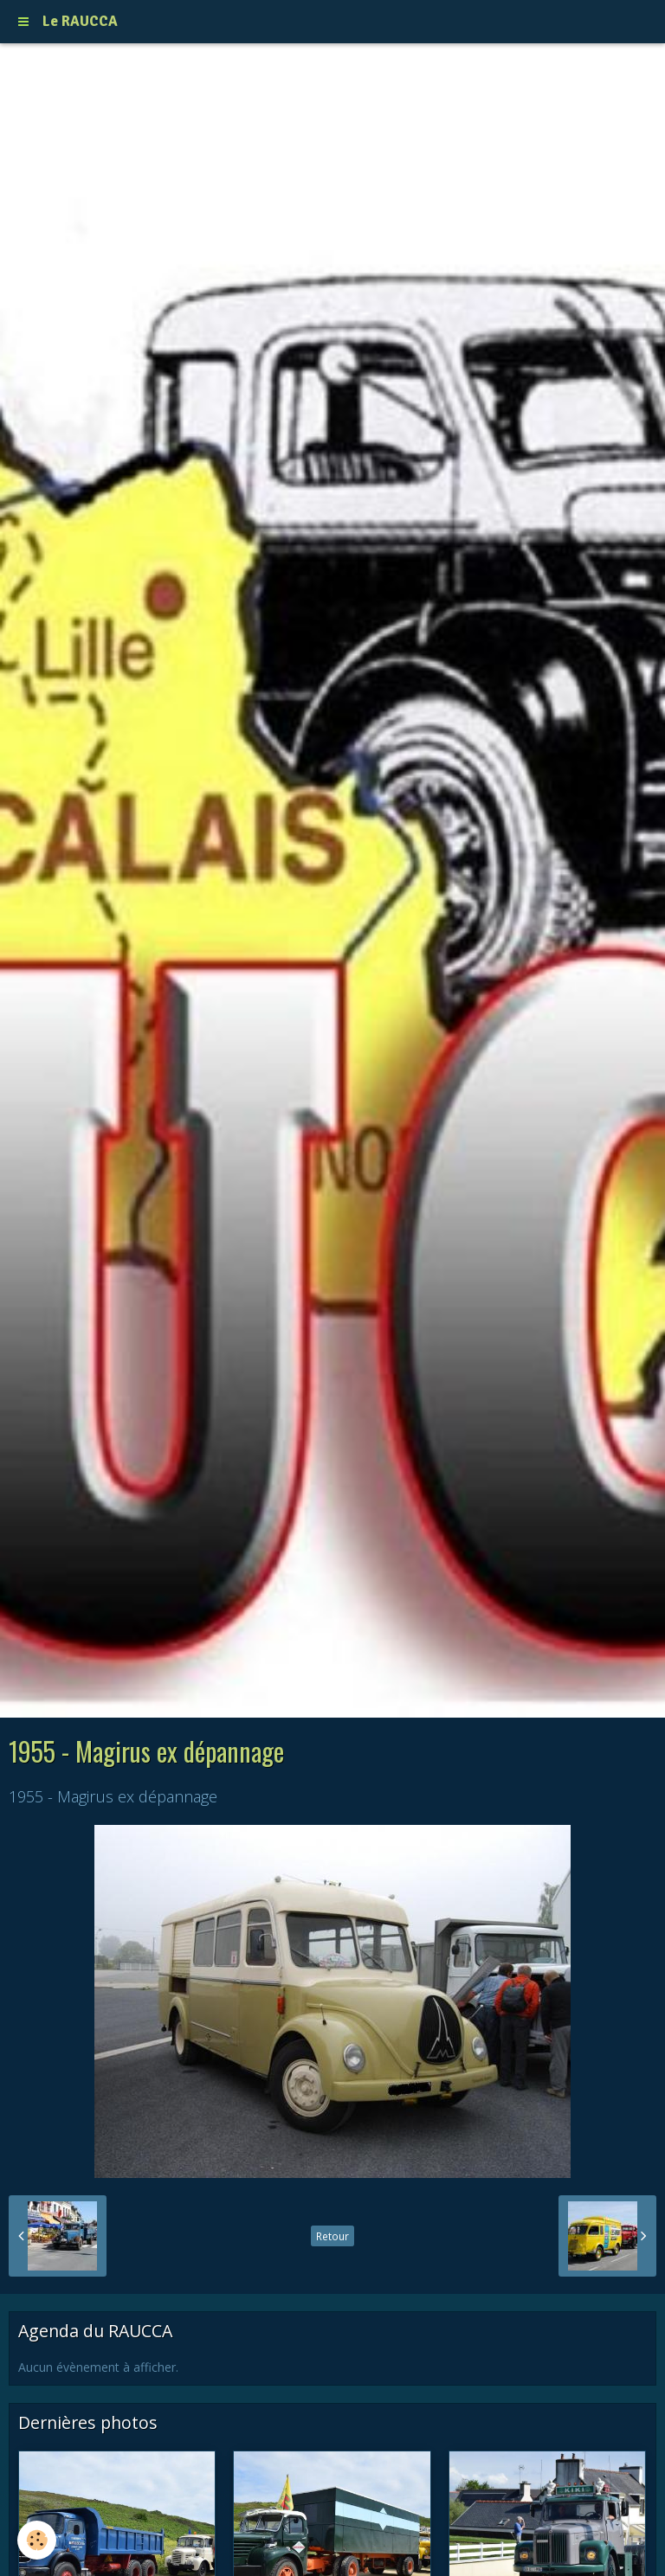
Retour (332, 2236)
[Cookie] (36, 2540)
